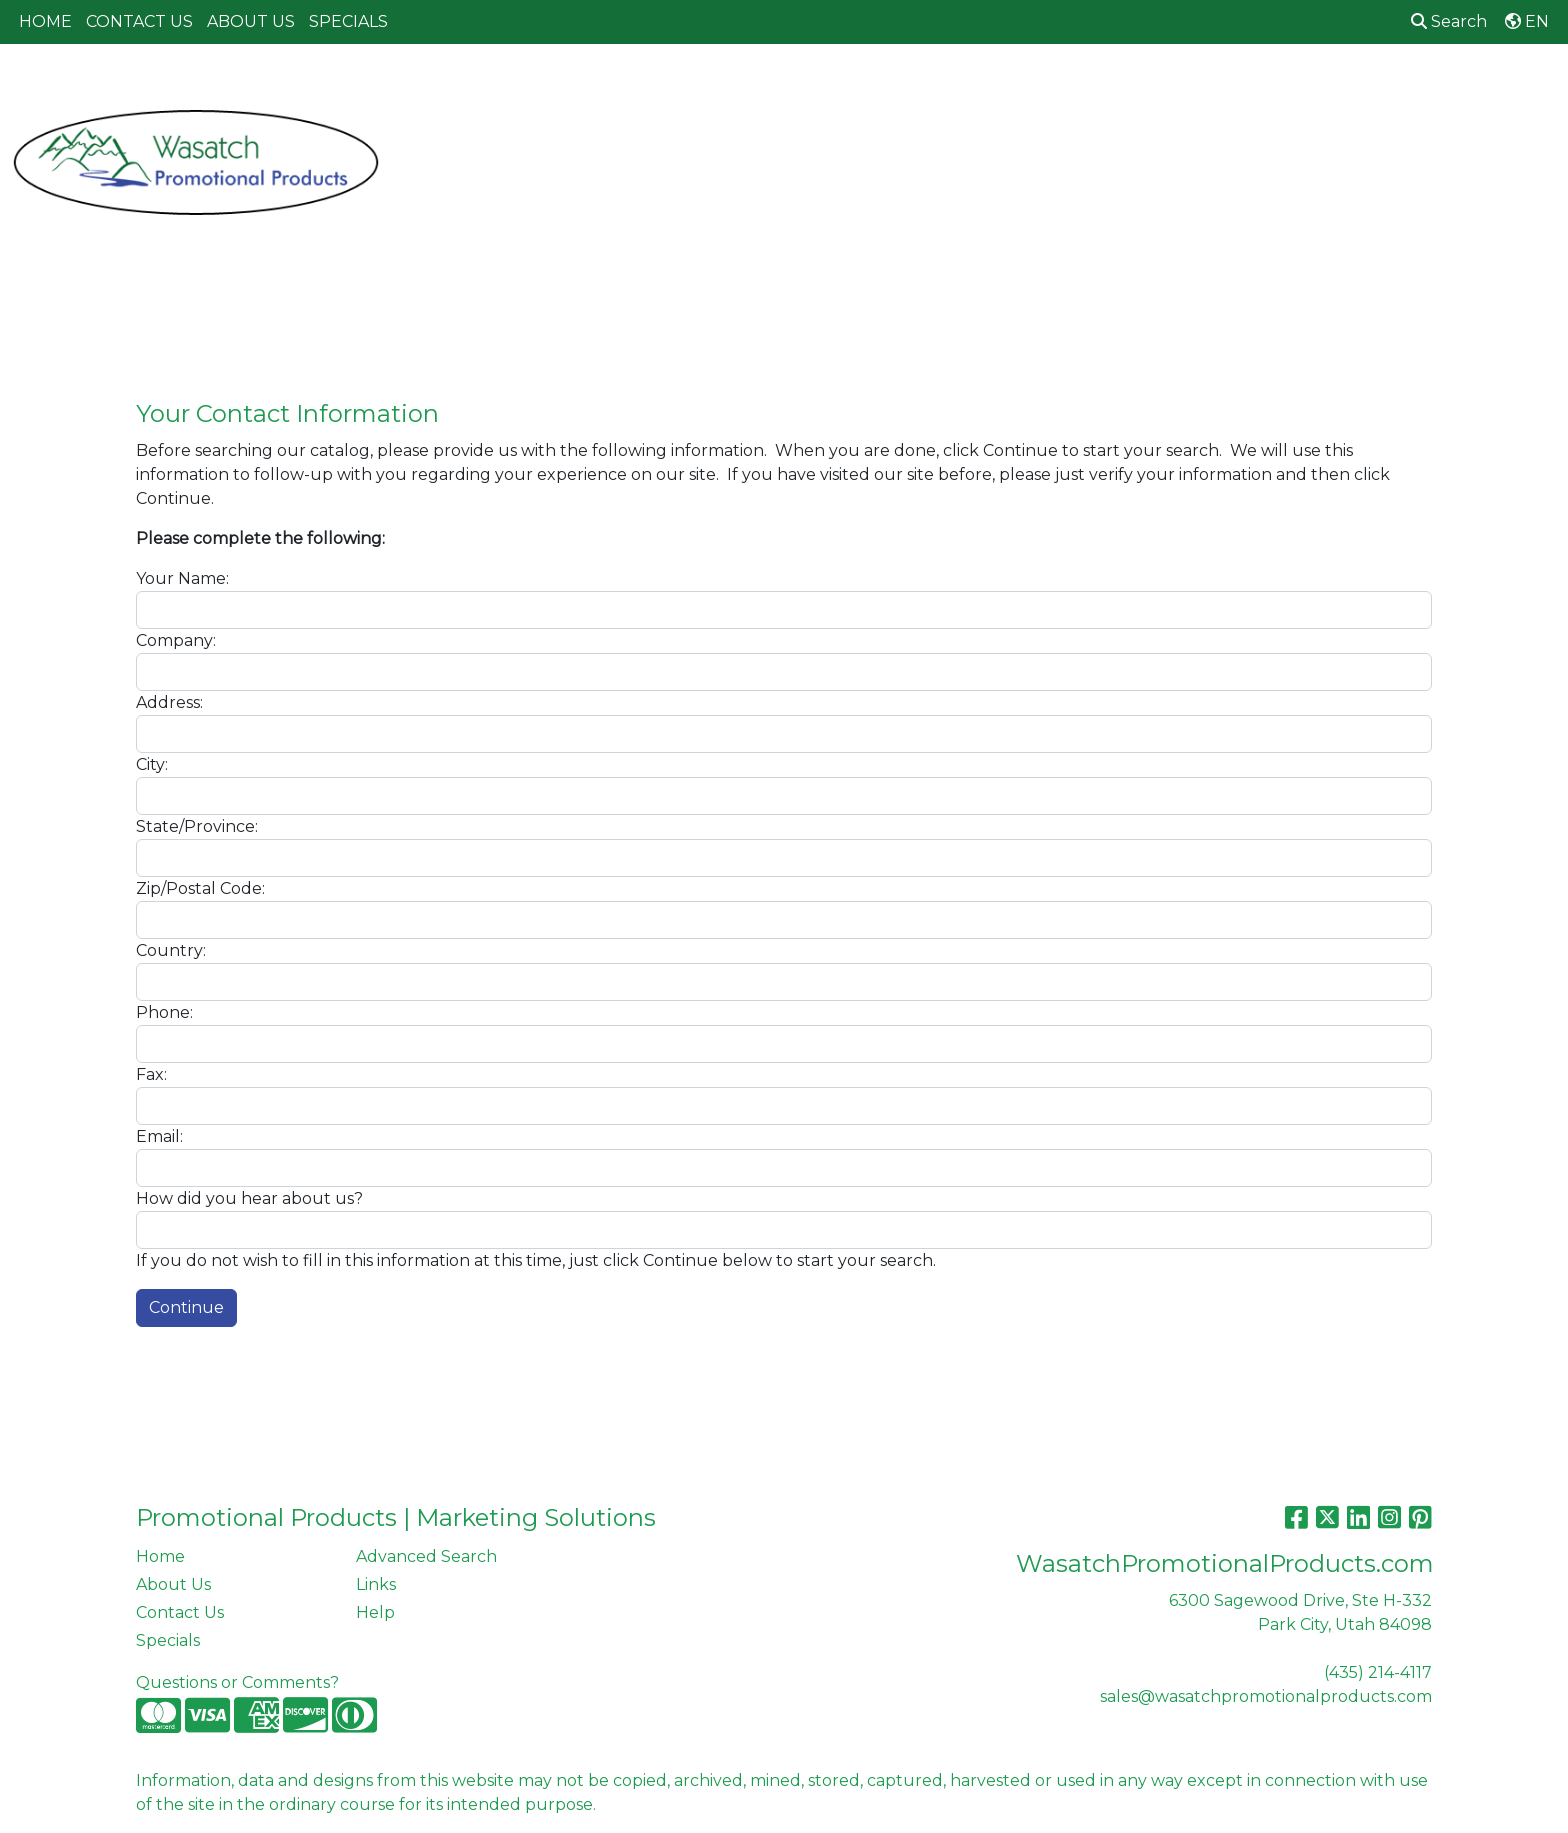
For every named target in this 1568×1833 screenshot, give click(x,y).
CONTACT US (139, 21)
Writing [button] (1335, 87)
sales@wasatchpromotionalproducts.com (1266, 1696)
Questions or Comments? (237, 1682)
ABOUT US (251, 21)
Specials (168, 1640)
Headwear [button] (988, 87)
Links (376, 1584)
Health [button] (1090, 87)
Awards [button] (629, 87)
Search (1449, 21)
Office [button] (1175, 87)
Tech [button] (1253, 87)
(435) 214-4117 (1378, 1672)
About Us (173, 1584)
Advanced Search (426, 1556)
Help (375, 1612)
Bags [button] (711, 87)
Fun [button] (897, 87)
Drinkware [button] (806, 87)
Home (160, 1556)
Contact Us (180, 1612)
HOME (45, 21)
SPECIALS (348, 21)
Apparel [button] (535, 87)
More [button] (1419, 87)
